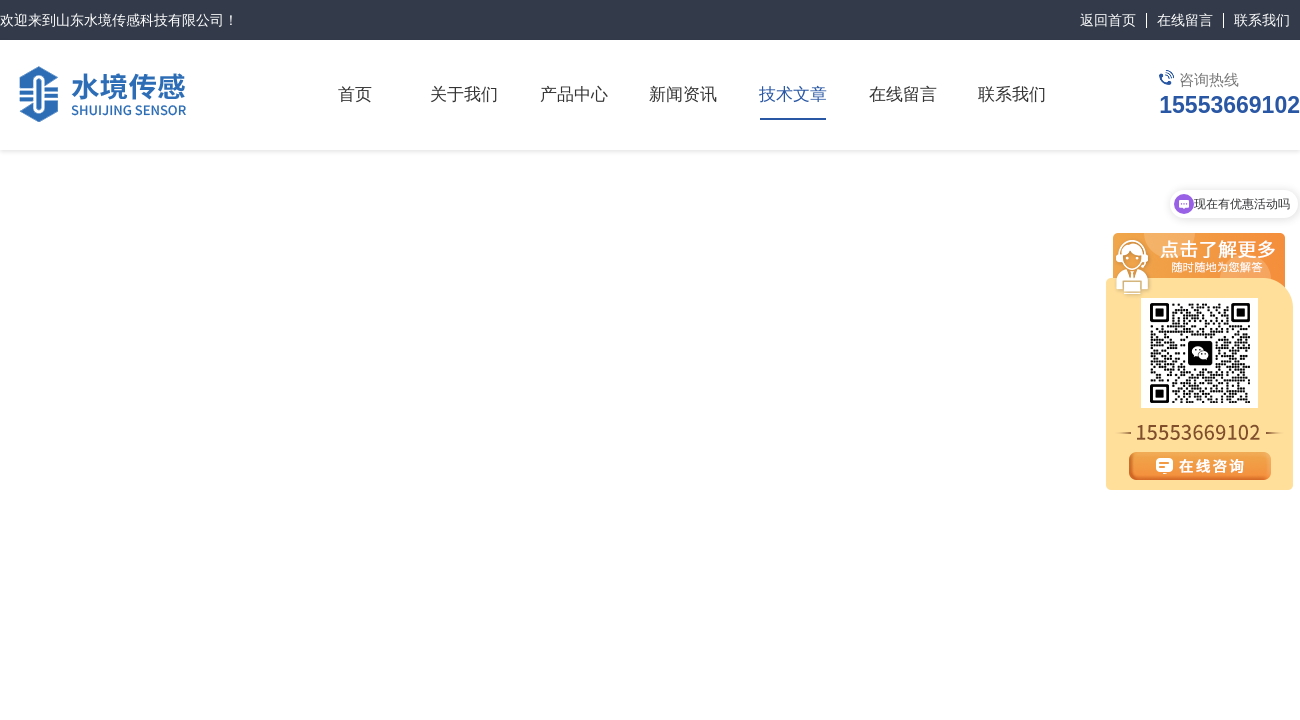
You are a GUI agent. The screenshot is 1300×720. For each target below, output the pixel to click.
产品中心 (574, 94)
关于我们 (464, 94)
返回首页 (1108, 20)
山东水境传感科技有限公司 (140, 20)
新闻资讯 (683, 94)
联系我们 (1262, 20)
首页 (355, 94)
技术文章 (793, 94)
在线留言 (1185, 20)
